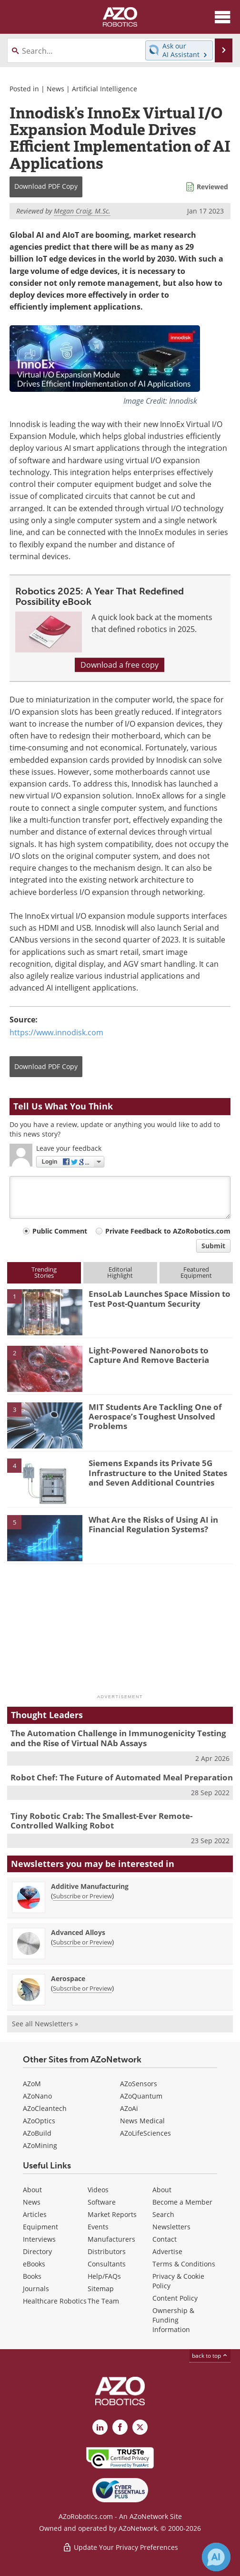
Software (102, 2202)
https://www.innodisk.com (56, 1032)
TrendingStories (44, 1272)
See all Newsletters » (45, 2023)
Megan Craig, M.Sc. (82, 210)
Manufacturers (111, 2239)
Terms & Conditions (183, 2263)
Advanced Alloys (78, 1932)
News (55, 88)
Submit (213, 1245)
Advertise (167, 2251)
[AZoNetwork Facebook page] (120, 2427)
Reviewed (212, 186)
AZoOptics (39, 2120)
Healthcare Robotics (55, 2300)
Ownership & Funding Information (173, 2320)
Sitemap (101, 2288)
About (32, 2189)
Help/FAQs (104, 2276)
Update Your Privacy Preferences (120, 2547)
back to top (210, 2356)
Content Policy (175, 2298)
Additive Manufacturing (90, 1886)
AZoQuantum (141, 2095)
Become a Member (182, 2202)
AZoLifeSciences (145, 2133)
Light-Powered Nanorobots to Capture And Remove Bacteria (149, 1355)
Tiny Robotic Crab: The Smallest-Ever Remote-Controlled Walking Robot (101, 1820)
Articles (35, 2214)
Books (32, 2276)
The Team (103, 2300)
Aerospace (68, 1978)
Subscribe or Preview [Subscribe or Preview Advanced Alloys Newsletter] (82, 1942)
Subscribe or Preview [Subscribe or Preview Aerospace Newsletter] (82, 1988)
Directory (37, 2251)
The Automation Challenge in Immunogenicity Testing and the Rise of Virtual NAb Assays (118, 1738)
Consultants (107, 2263)
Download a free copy (119, 665)
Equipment (40, 2226)
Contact (164, 2239)
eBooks (34, 2263)
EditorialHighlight (120, 1272)
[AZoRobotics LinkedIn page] (100, 2427)
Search (163, 2214)
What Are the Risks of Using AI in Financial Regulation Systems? (153, 1524)
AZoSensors (138, 2083)
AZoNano (37, 2095)
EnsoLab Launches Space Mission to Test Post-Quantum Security (159, 1298)
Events (98, 2226)
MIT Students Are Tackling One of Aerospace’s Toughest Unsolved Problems (155, 1416)
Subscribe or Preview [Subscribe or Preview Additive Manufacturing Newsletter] (82, 1896)
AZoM (32, 2083)
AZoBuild (37, 2133)
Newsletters (171, 2226)
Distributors (107, 2251)
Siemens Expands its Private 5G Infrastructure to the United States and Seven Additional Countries (158, 1473)
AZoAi (129, 2108)
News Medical (142, 2120)
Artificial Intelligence (104, 88)
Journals (36, 2288)
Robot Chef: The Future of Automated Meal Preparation (121, 1777)
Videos (98, 2189)
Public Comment (59, 1230)
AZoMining (40, 2145)
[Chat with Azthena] (216, 2557)
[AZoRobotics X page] (140, 2427)
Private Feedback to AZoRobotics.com (167, 1230)
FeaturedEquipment (196, 1272)
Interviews (39, 2239)
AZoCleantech (45, 2108)
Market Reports (112, 2214)
